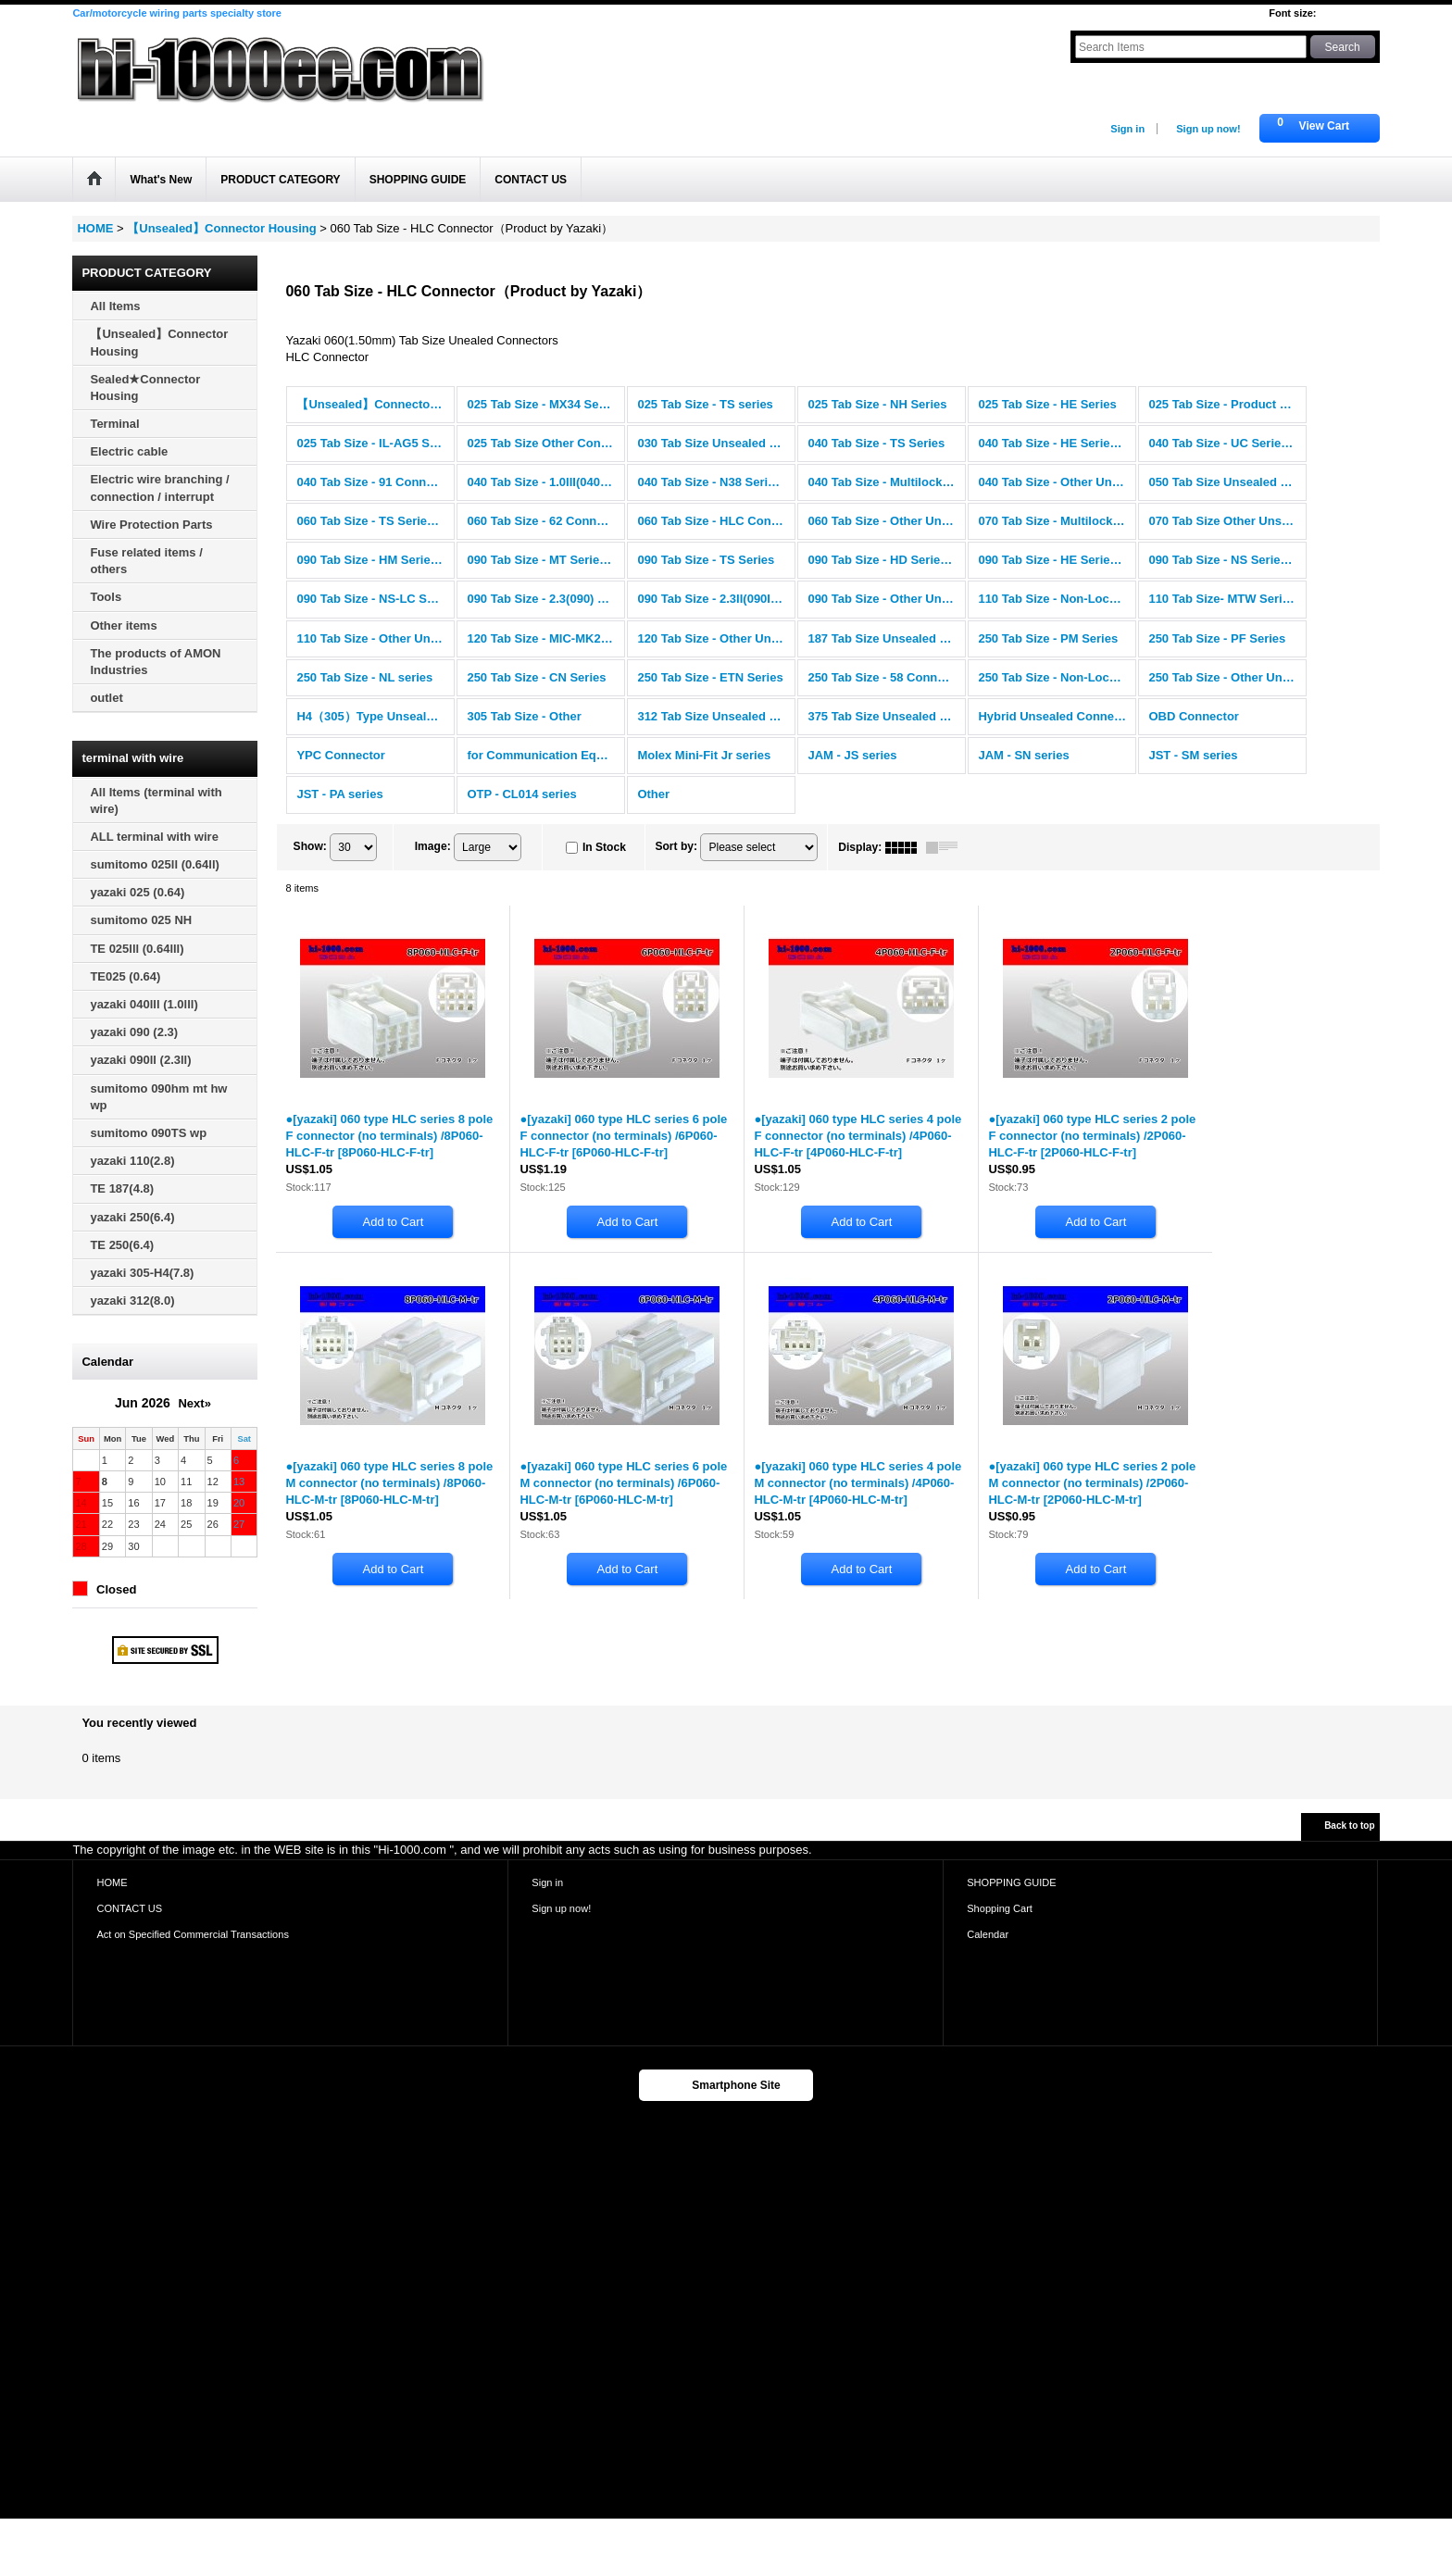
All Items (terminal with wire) (155, 800)
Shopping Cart (1000, 1908)
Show (310, 846)
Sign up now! (1208, 128)
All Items (115, 306)
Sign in (1127, 128)
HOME (111, 1882)
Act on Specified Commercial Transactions (192, 1934)
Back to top (1349, 1825)
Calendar (987, 1934)
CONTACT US (129, 1908)
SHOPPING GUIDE (1011, 1882)
